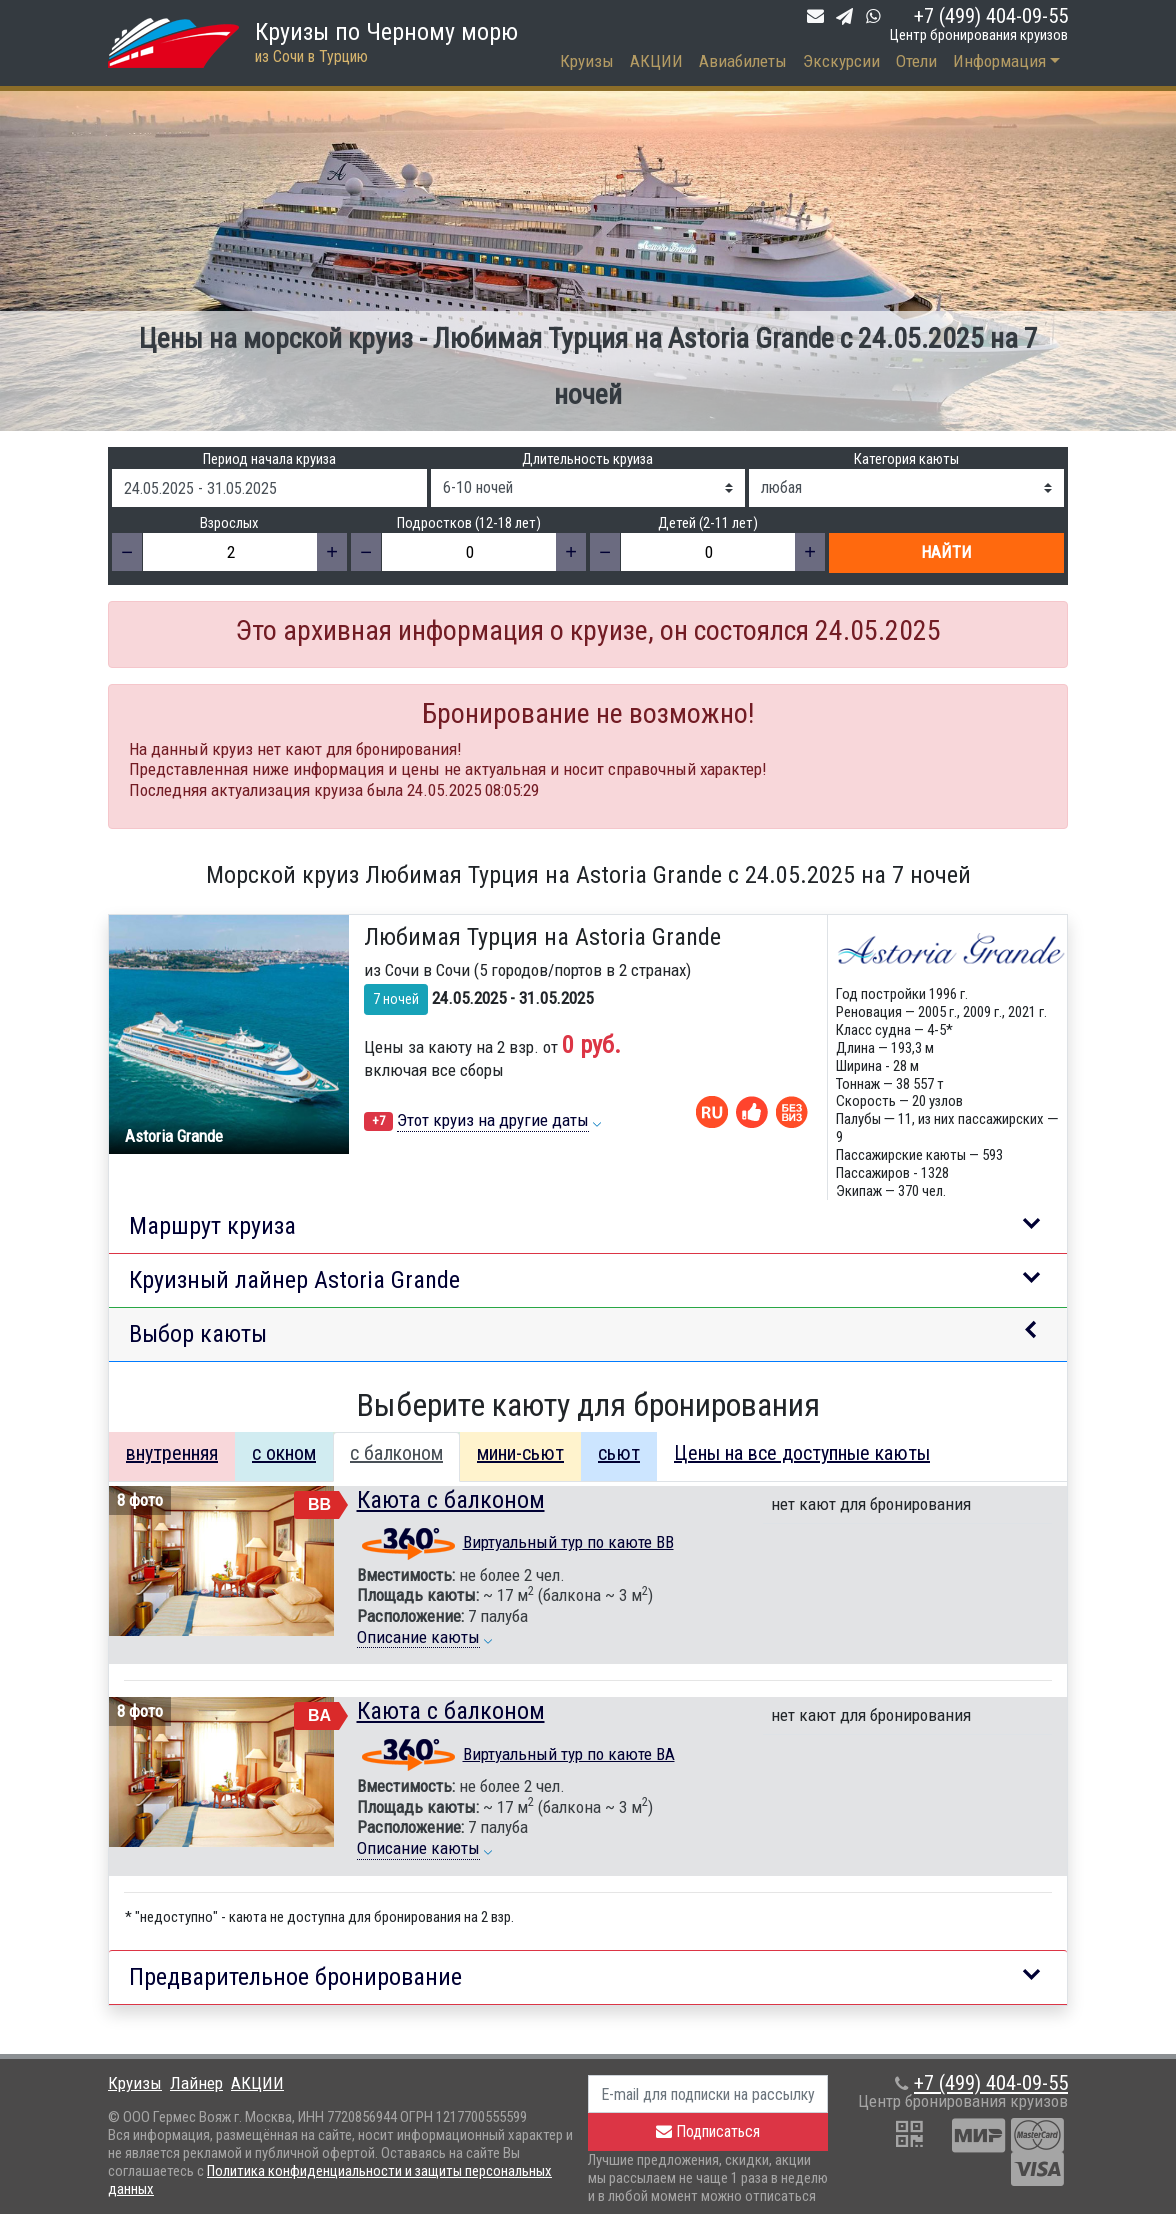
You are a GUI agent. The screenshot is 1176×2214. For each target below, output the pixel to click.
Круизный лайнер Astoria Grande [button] (294, 1280)
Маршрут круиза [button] (212, 1226)
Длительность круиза (587, 459)
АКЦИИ (656, 61)
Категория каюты (906, 459)
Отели (916, 61)
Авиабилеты (743, 61)
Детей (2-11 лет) (708, 523)
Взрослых (229, 523)
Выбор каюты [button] (198, 1334)
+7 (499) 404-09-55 (991, 16)
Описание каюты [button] (418, 1637)
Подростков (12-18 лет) (469, 523)
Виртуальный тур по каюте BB (568, 1542)
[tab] (172, 1457)
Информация (999, 61)
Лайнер (196, 2083)
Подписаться (708, 2131)
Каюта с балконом (451, 1500)
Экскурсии (841, 61)
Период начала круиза (269, 459)
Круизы (587, 61)
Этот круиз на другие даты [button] (493, 1120)
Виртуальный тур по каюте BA (569, 1754)
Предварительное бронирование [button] (295, 1977)
